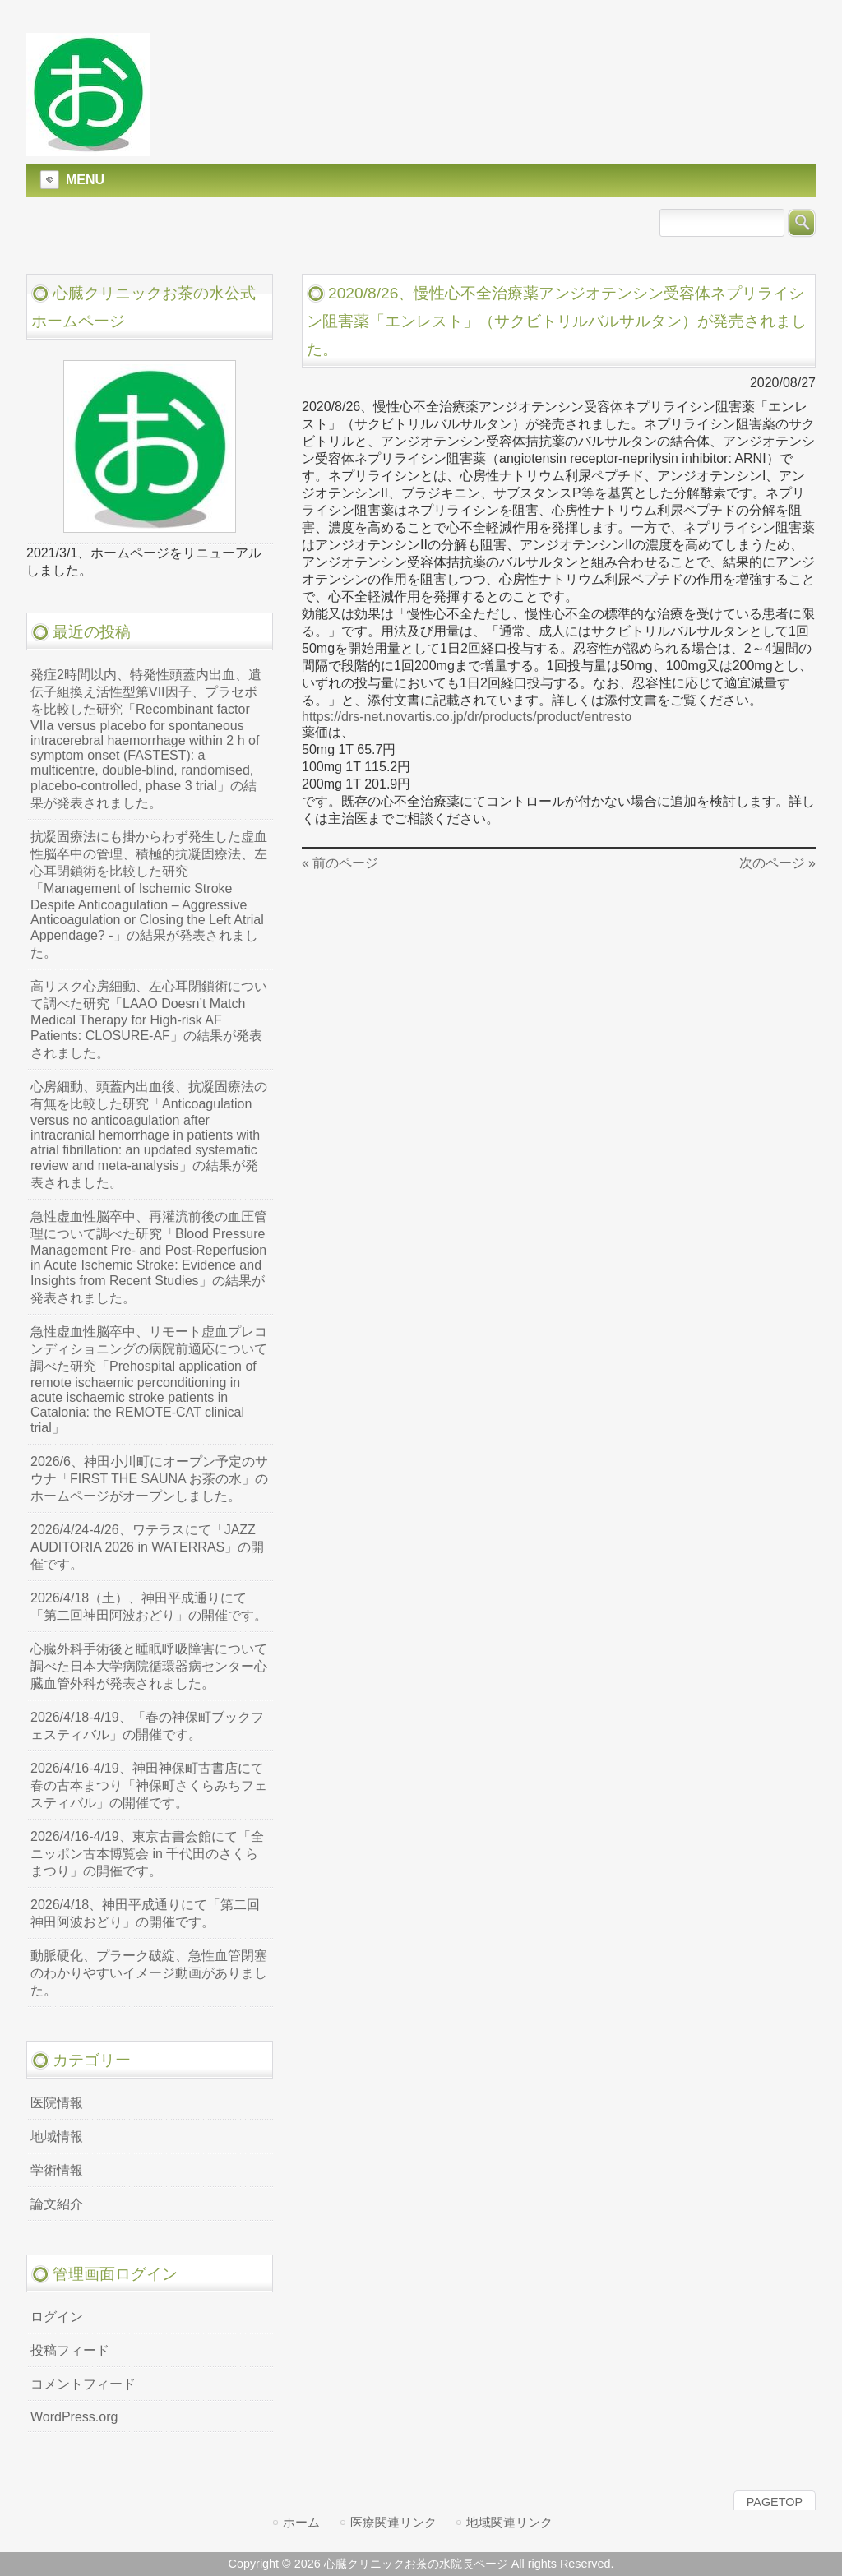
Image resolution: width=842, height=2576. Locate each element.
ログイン (56, 2317)
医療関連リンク (393, 2522)
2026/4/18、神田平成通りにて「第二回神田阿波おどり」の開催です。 (145, 1913)
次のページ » (777, 863)
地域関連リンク (509, 2522)
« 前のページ (340, 863)
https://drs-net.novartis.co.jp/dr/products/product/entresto (467, 717)
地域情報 (56, 2137)
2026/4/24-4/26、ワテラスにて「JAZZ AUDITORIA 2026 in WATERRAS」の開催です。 (147, 1547)
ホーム (301, 2522)
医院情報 (56, 2103)
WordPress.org (74, 2417)
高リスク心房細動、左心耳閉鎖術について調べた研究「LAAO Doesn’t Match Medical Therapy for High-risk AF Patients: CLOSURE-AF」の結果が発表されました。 (148, 1019)
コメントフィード (83, 2384)
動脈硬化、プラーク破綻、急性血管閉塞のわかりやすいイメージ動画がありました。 (148, 1973)
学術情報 (56, 2170)
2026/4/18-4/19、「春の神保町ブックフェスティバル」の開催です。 (147, 1725)
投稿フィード (69, 2350)
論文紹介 (56, 2204)
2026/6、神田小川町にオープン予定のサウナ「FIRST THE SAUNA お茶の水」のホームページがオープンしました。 (149, 1478)
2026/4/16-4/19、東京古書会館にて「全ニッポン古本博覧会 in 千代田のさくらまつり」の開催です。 (147, 1853)
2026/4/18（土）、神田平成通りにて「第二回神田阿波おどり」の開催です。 (148, 1606)
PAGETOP (775, 2502)
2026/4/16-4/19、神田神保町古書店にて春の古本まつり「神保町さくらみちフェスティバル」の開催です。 (148, 1785)
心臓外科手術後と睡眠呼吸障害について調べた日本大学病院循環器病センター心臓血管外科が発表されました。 (148, 1666)
